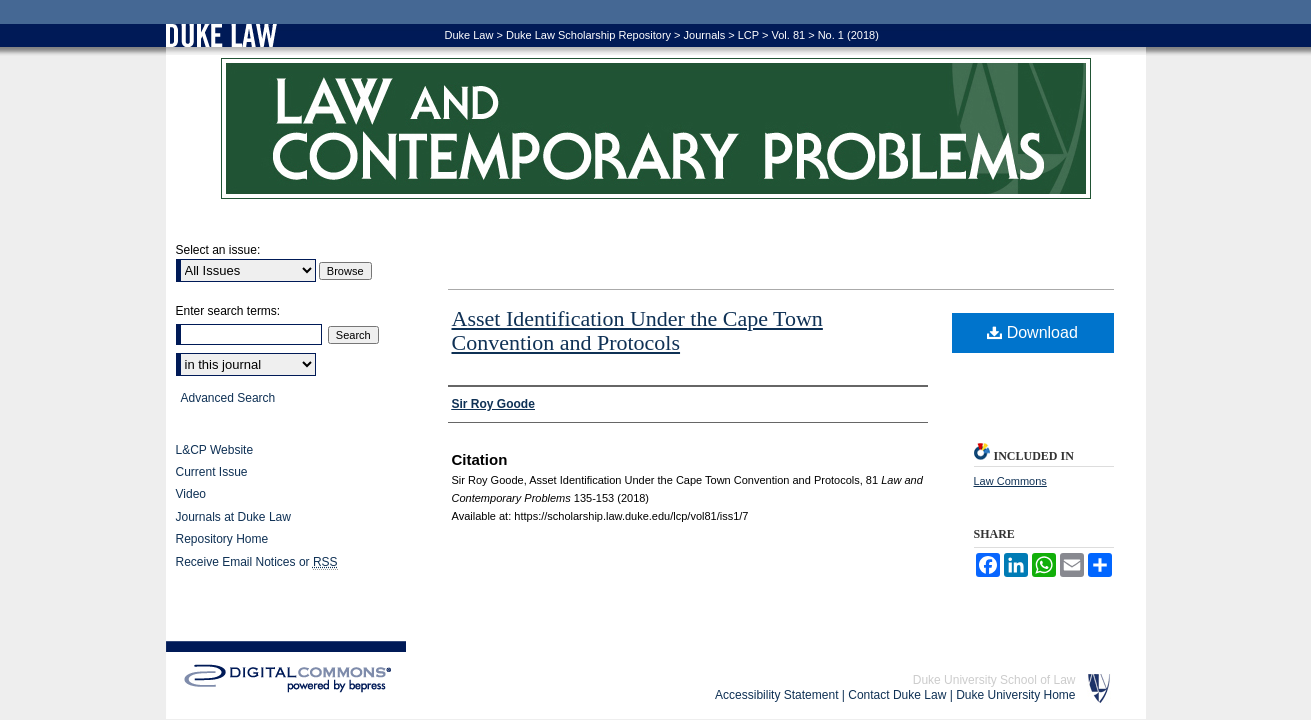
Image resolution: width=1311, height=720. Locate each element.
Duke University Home (1015, 695)
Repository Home (222, 539)
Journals (705, 35)
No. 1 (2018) (848, 35)
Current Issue (212, 472)
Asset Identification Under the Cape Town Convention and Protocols (637, 330)
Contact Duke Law (897, 695)
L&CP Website (215, 450)
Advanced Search (228, 398)
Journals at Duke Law (233, 517)
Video (191, 494)
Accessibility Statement (776, 695)
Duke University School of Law (994, 680)
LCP (748, 35)
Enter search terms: (228, 311)
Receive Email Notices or (257, 562)
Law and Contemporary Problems (656, 128)
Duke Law (469, 35)
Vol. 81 (788, 35)
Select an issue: (218, 250)
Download (1032, 332)
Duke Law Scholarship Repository (588, 35)
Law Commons (1010, 481)
